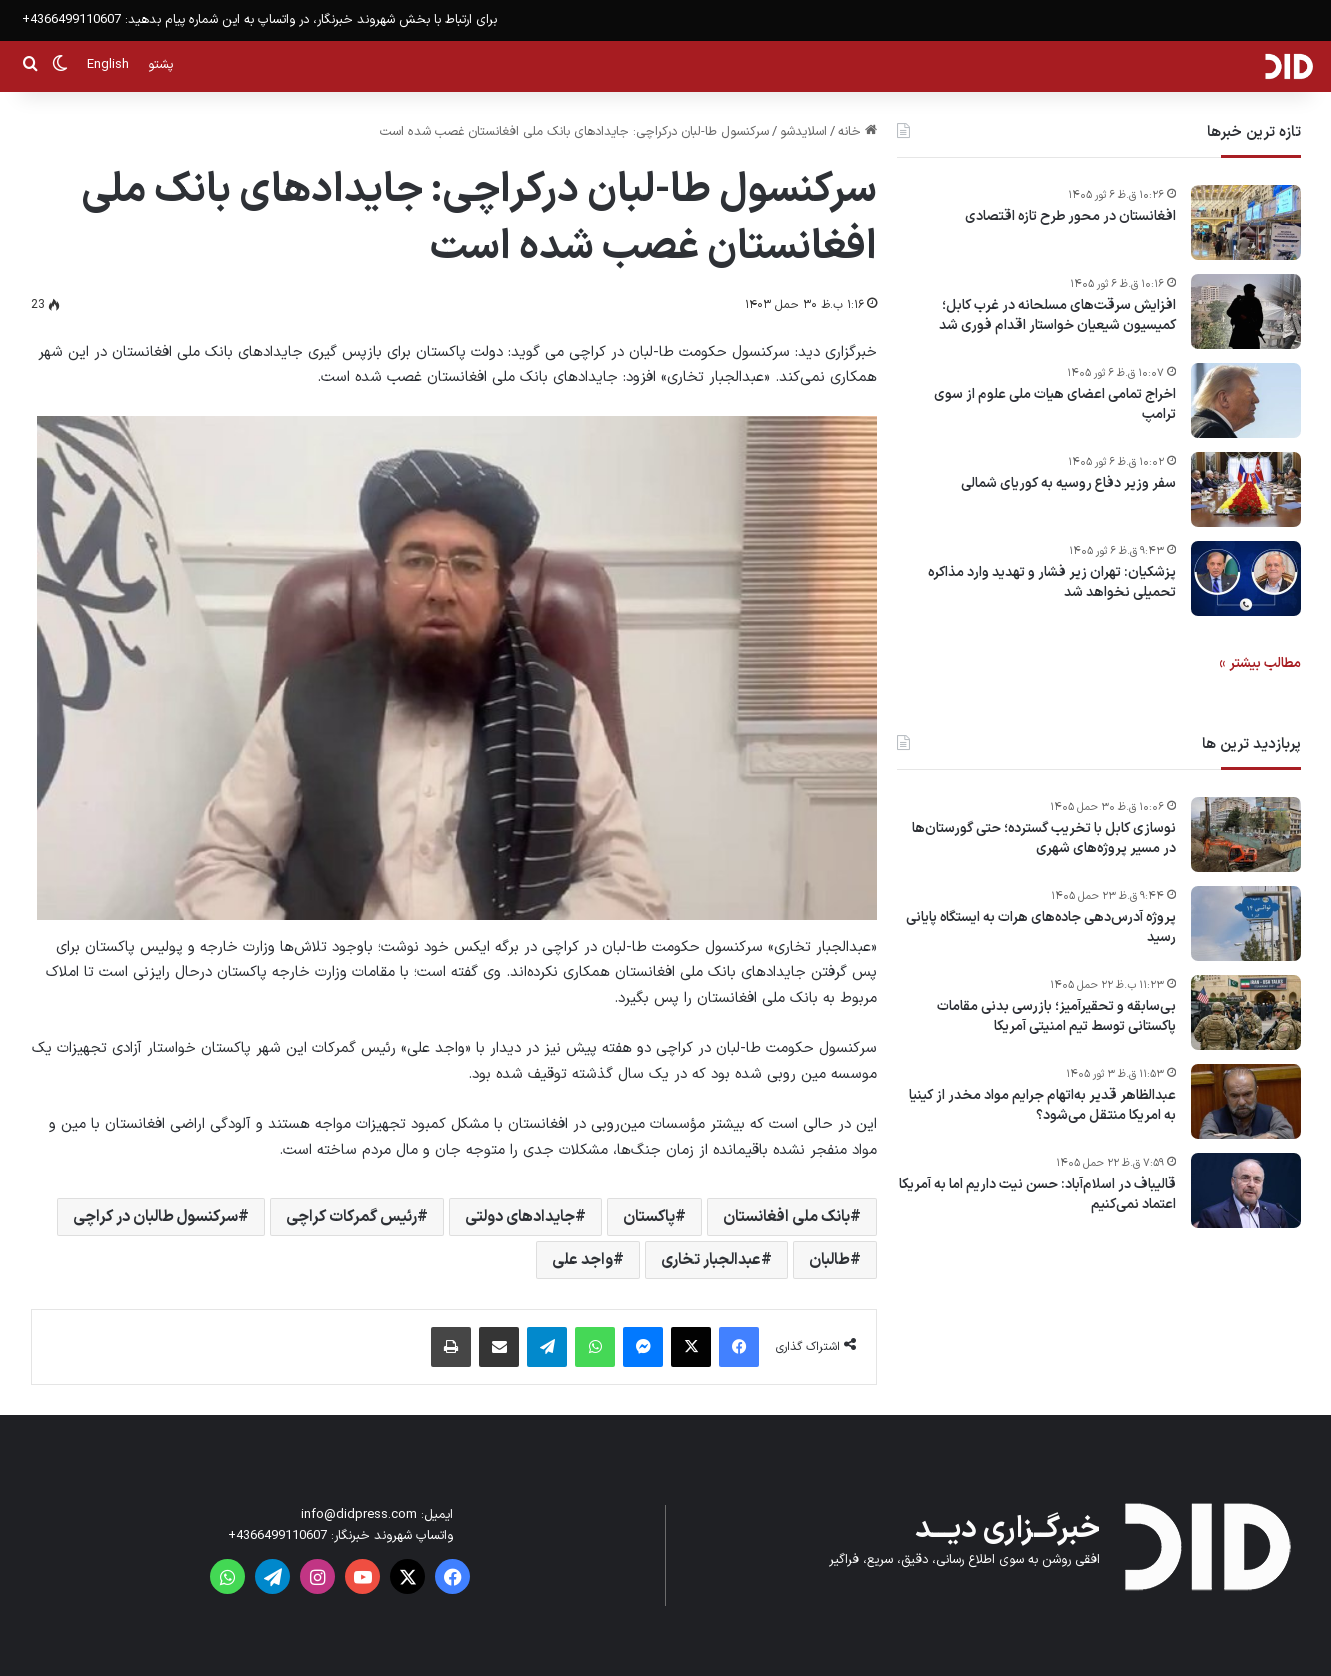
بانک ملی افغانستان (786, 1217)
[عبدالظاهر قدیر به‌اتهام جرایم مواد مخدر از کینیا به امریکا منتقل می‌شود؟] (1246, 1101)
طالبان (829, 1260)
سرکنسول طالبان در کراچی (155, 1217)
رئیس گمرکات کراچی (351, 1217)
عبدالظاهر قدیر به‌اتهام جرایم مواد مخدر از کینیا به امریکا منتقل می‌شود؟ (1042, 1105)
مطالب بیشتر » (1260, 663)
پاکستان (649, 1217)
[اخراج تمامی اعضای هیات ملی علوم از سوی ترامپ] (1246, 400)
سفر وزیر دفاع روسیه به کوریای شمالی (1068, 484)
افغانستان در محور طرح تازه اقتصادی (1070, 217)
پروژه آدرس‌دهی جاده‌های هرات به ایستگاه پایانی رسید (1041, 927)
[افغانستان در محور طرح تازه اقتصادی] (1246, 222)
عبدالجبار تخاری (711, 1260)
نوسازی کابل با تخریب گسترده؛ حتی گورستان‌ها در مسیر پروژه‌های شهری (1044, 838)
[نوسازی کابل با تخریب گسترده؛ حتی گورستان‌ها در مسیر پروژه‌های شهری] (1246, 834)
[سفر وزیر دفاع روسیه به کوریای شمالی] (1246, 489)
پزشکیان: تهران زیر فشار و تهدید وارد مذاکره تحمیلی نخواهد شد (1052, 582)
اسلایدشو (803, 132)
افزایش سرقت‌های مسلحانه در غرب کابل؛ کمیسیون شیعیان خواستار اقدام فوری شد (1057, 315)
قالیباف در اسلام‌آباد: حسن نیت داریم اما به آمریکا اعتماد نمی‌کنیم (1037, 1194)
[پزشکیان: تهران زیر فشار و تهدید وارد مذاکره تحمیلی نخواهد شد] (1246, 578)
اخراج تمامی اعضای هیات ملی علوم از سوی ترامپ (1055, 404)
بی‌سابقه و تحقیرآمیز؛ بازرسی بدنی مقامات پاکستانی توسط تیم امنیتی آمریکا (1056, 1016)
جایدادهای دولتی (520, 1217)
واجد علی (582, 1260)
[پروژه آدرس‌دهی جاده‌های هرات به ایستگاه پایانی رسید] (1246, 923)
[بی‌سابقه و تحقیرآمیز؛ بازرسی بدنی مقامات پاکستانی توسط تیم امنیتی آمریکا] (1246, 1012)
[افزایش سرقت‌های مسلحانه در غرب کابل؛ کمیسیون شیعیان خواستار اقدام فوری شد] (1246, 311)
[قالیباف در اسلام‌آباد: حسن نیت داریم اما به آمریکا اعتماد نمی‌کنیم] (1246, 1190)
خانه (857, 132)
